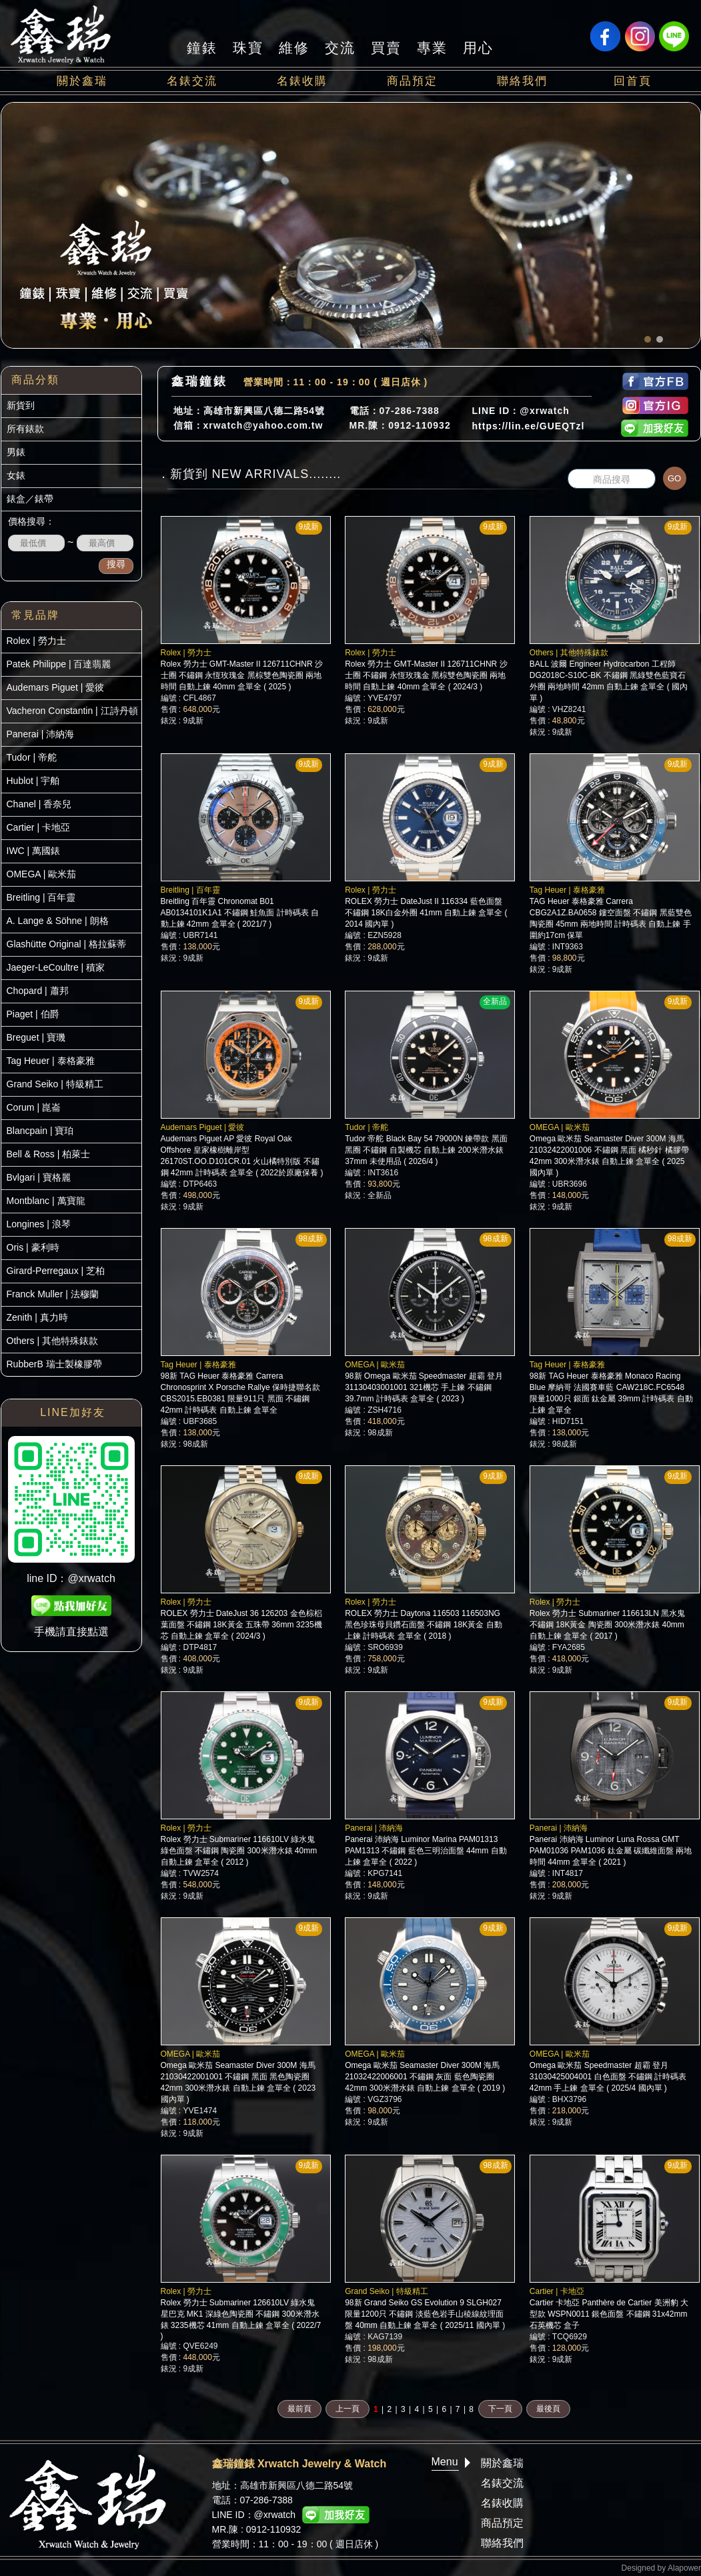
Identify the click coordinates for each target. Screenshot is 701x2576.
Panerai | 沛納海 (41, 734)
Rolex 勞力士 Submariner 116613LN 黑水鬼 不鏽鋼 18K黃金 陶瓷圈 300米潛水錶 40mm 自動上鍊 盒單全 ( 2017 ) (607, 1625)
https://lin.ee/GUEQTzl (528, 426)
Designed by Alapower (661, 2568)
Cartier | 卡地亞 (38, 827)
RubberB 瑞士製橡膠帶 (54, 1364)
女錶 (16, 475)
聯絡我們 (522, 81)
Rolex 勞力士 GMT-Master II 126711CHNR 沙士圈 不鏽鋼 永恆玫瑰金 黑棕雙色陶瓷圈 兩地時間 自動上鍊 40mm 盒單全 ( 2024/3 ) (426, 675)
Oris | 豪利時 (33, 1247)
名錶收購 (302, 81)
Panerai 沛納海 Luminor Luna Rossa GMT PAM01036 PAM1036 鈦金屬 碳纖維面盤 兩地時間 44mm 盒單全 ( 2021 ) (611, 1851)
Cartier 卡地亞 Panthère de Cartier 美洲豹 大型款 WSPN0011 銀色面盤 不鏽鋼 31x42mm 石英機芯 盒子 (609, 2314)
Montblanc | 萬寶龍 (46, 1200)
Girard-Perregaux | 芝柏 (56, 1270)
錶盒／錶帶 (30, 498)
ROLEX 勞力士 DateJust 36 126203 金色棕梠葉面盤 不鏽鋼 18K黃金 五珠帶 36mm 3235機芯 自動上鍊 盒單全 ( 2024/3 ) (241, 1625)
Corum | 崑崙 (34, 1107)
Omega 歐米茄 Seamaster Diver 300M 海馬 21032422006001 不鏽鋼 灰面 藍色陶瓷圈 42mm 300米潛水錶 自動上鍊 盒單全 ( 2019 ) (425, 2077)
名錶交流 (192, 81)
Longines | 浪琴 (39, 1224)
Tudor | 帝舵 (32, 757)
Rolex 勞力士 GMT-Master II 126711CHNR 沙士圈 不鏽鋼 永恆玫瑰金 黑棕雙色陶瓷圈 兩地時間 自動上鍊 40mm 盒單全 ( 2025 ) (242, 675)
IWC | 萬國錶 (34, 850)
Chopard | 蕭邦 (38, 990)
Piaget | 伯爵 (33, 1014)
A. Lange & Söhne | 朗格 (58, 920)
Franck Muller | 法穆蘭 (53, 1294)
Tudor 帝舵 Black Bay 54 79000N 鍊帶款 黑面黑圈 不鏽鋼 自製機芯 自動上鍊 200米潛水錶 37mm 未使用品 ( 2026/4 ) (426, 1150)
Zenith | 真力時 (37, 1317)
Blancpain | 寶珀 (40, 1130)
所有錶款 (25, 428)
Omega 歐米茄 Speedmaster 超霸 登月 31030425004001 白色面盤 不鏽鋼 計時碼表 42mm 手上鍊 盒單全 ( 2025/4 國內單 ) (608, 2077)
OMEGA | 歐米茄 (42, 874)
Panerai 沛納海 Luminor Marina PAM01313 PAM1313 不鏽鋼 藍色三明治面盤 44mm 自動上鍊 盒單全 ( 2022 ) (425, 1851)
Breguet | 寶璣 (36, 1037)
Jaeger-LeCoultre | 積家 (56, 967)
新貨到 (21, 405)
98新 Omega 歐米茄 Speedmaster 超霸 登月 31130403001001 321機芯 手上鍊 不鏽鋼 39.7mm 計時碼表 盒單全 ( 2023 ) (424, 1387)
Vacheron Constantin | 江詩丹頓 (72, 710)
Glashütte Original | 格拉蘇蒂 (66, 944)
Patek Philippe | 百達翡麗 (59, 664)
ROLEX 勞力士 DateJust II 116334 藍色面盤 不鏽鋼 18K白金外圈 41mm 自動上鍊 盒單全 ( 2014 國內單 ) (426, 913)
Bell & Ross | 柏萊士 (49, 1154)
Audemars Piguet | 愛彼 (56, 687)
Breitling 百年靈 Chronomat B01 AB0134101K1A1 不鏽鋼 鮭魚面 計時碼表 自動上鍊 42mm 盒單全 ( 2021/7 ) (240, 913)
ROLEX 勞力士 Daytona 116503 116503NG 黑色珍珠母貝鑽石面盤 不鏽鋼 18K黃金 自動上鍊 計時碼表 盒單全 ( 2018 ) (423, 1625)
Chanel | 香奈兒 (39, 804)
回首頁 (633, 81)
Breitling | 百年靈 (41, 897)
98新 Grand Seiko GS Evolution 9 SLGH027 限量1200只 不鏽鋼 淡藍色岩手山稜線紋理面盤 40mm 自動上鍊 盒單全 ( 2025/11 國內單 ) (425, 2314)
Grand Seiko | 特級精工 (55, 1084)
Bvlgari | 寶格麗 (39, 1177)
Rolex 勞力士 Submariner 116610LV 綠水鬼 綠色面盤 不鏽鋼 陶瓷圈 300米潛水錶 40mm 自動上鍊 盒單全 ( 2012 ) (239, 1851)
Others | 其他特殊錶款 (52, 1340)
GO (674, 478)
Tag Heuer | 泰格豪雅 (51, 1060)
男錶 (16, 452)
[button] (647, 339)
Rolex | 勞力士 (36, 640)
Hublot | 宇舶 (33, 780)
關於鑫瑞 (82, 81)
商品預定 (412, 81)
